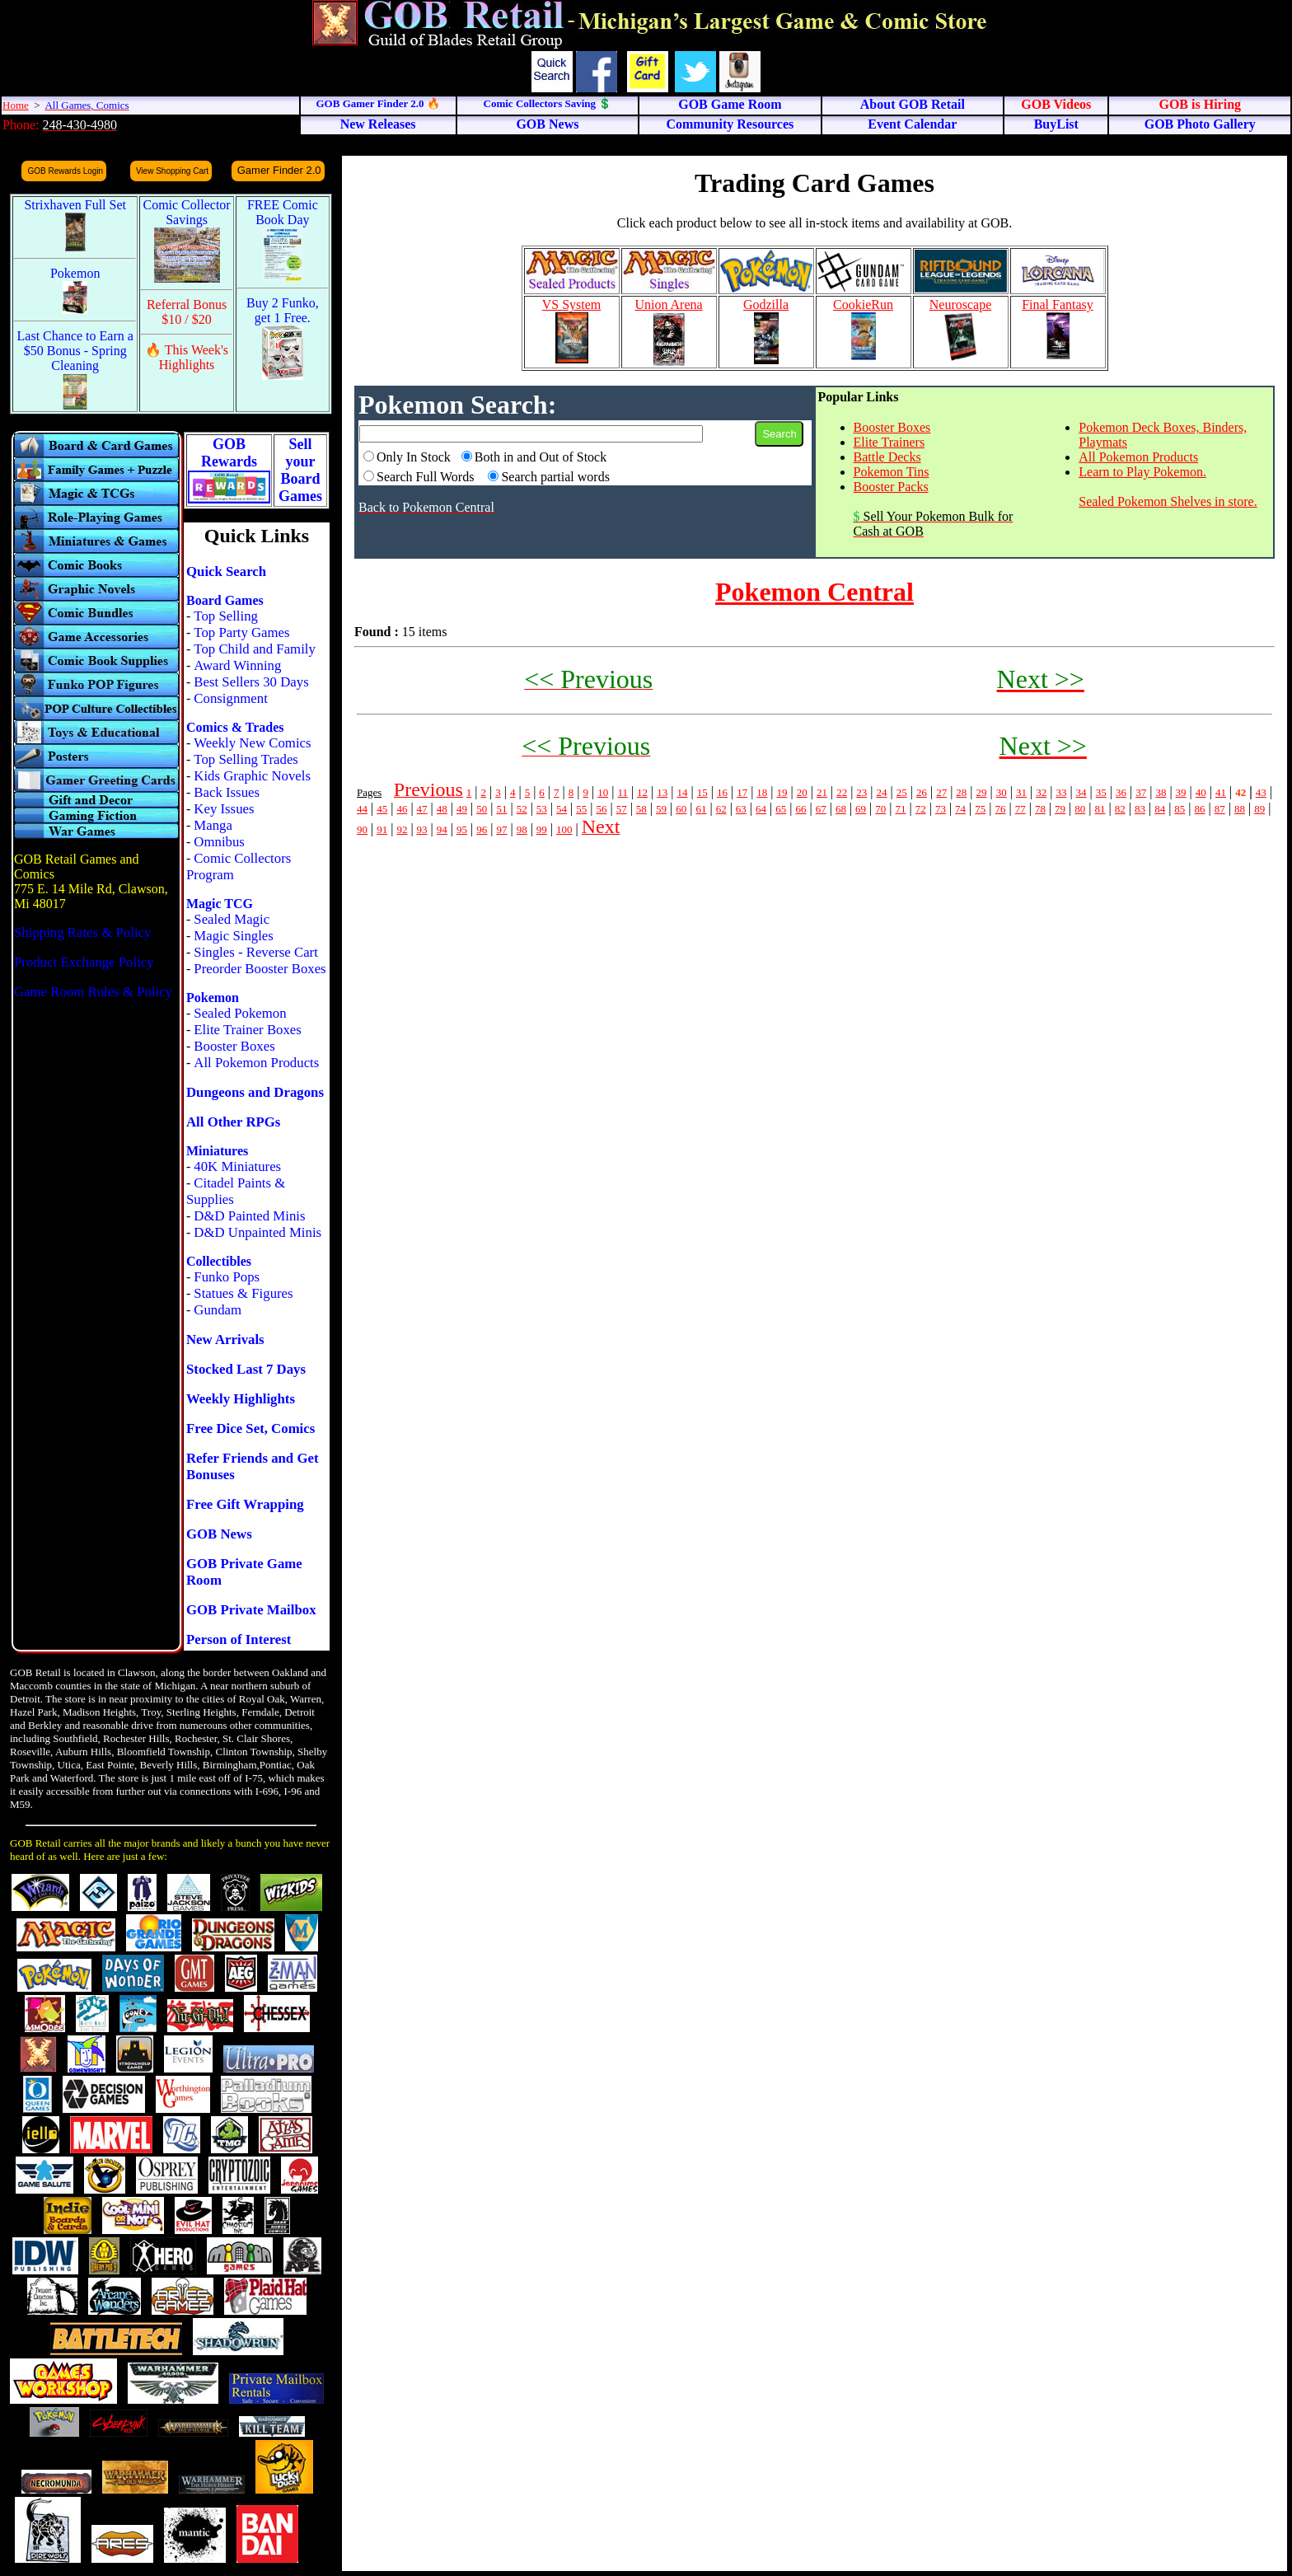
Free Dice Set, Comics (250, 1428)
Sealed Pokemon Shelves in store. (1168, 501)
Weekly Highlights (240, 1399)
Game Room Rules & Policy (93, 992)
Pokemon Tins (891, 472)
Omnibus (219, 842)
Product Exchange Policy (84, 962)
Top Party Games (241, 632)
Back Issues (227, 792)
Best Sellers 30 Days (251, 682)
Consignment (231, 698)
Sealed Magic (231, 919)
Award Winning (237, 665)
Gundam (217, 1310)
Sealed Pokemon (240, 1013)
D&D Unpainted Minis (257, 1232)
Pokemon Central (814, 592)
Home (15, 105)
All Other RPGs (233, 1122)
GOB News (219, 1534)
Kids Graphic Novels (252, 776)
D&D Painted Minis (249, 1216)
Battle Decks (887, 457)
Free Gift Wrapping (245, 1504)
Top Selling (226, 616)
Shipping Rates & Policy (82, 932)
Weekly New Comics (252, 743)
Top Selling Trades (246, 759)
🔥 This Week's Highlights (186, 357)
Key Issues (224, 809)
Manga (213, 825)
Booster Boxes (234, 1046)
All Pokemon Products (256, 1062)
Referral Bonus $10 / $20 (187, 311)
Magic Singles (233, 936)
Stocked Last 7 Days (246, 1369)
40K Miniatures (237, 1166)
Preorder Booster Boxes (259, 969)
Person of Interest (238, 1639)
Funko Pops (227, 1277)
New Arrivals (225, 1339)
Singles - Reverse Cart (256, 952)
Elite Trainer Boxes (248, 1029)
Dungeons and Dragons (255, 1092)
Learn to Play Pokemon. (1142, 472)
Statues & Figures (243, 1293)
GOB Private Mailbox (251, 1610)
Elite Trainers (889, 442)
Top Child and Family (255, 649)
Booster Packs (891, 487)
